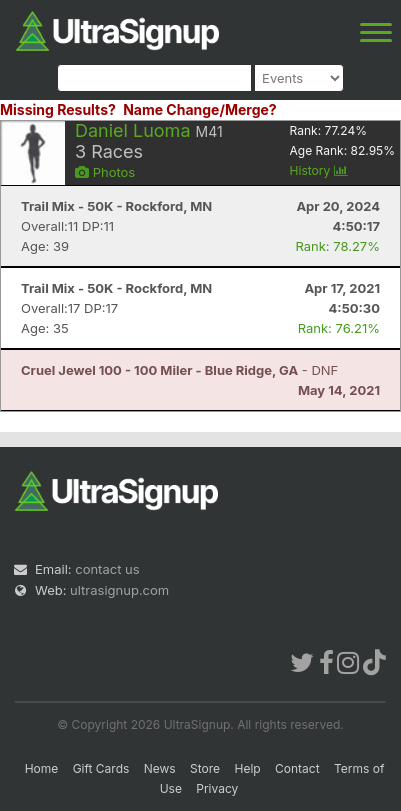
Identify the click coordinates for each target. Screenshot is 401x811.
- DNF (179, 370)
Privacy (217, 788)
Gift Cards (101, 768)
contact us (107, 569)
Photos (105, 172)
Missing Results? (58, 109)
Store (205, 768)
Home (42, 768)
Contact (297, 768)
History (319, 170)
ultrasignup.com (119, 590)
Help (247, 768)
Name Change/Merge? (200, 109)
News (160, 768)
